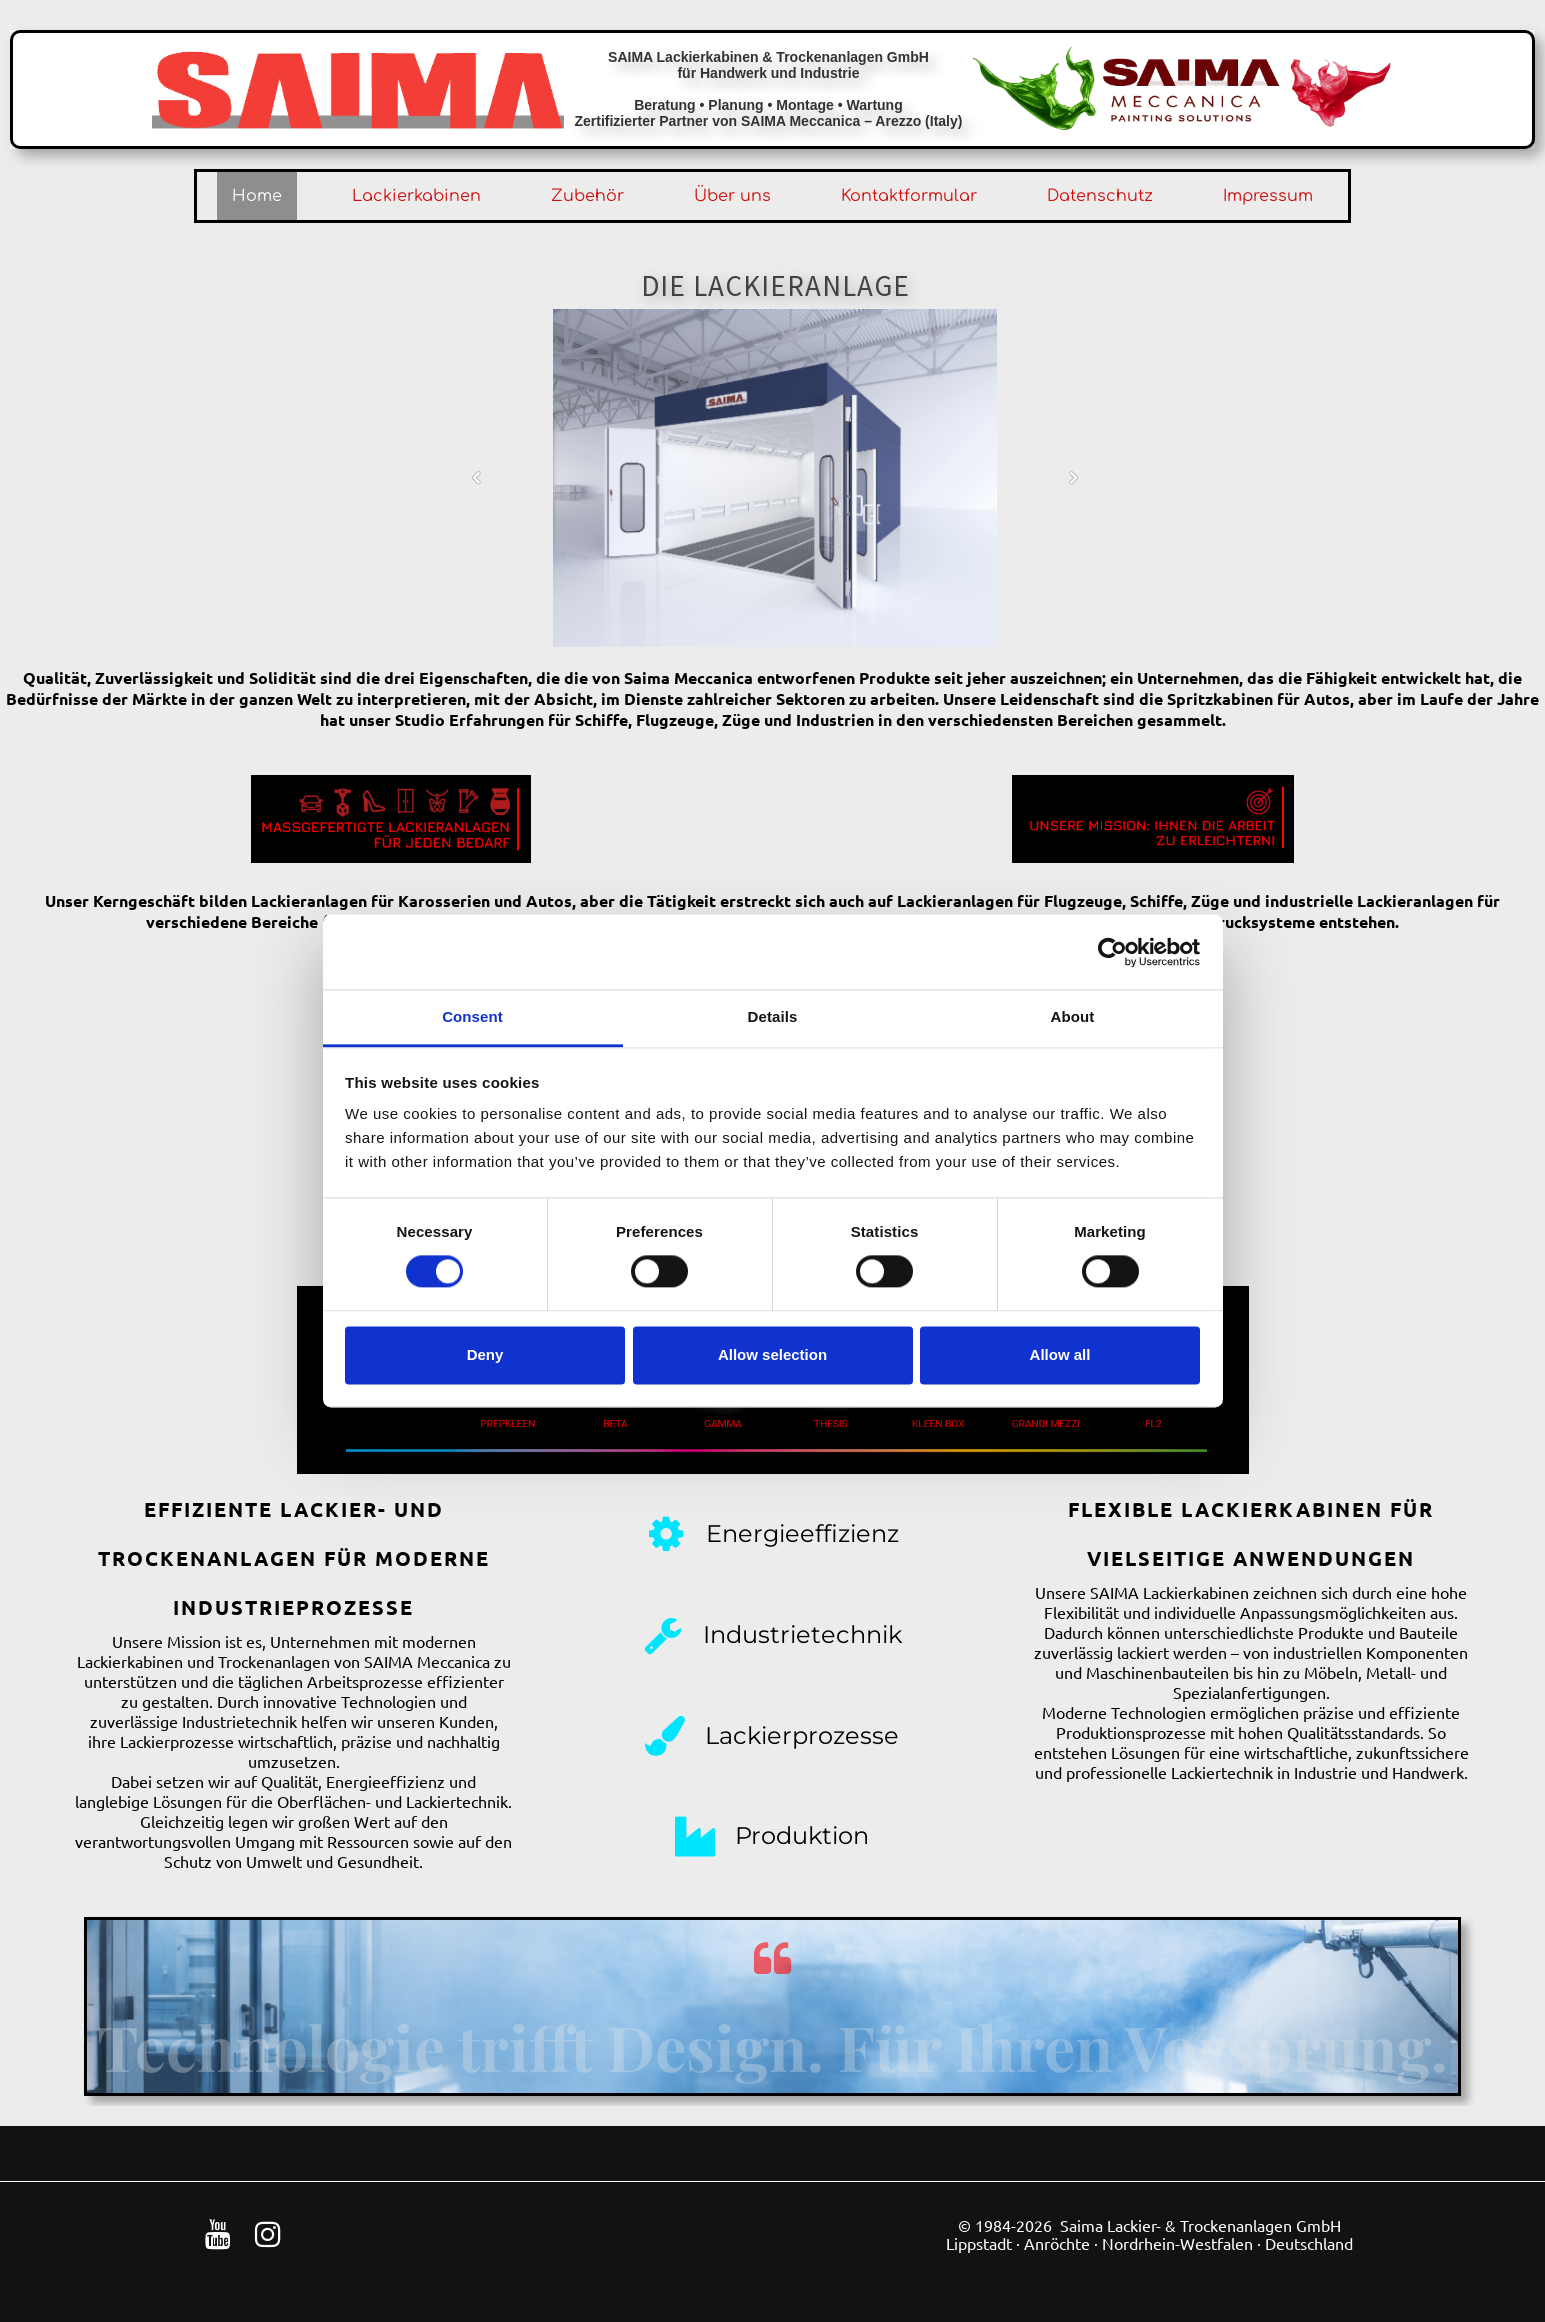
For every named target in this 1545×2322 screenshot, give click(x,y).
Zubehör (587, 196)
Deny (485, 1354)
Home (257, 196)
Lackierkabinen (416, 196)
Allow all (1060, 1354)
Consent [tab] (472, 1016)
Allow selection (772, 1354)
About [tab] (1073, 1016)
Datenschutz (1100, 196)
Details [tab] (773, 1016)
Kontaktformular (909, 196)
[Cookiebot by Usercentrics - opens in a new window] (1112, 952)
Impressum (1268, 196)
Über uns (732, 196)
